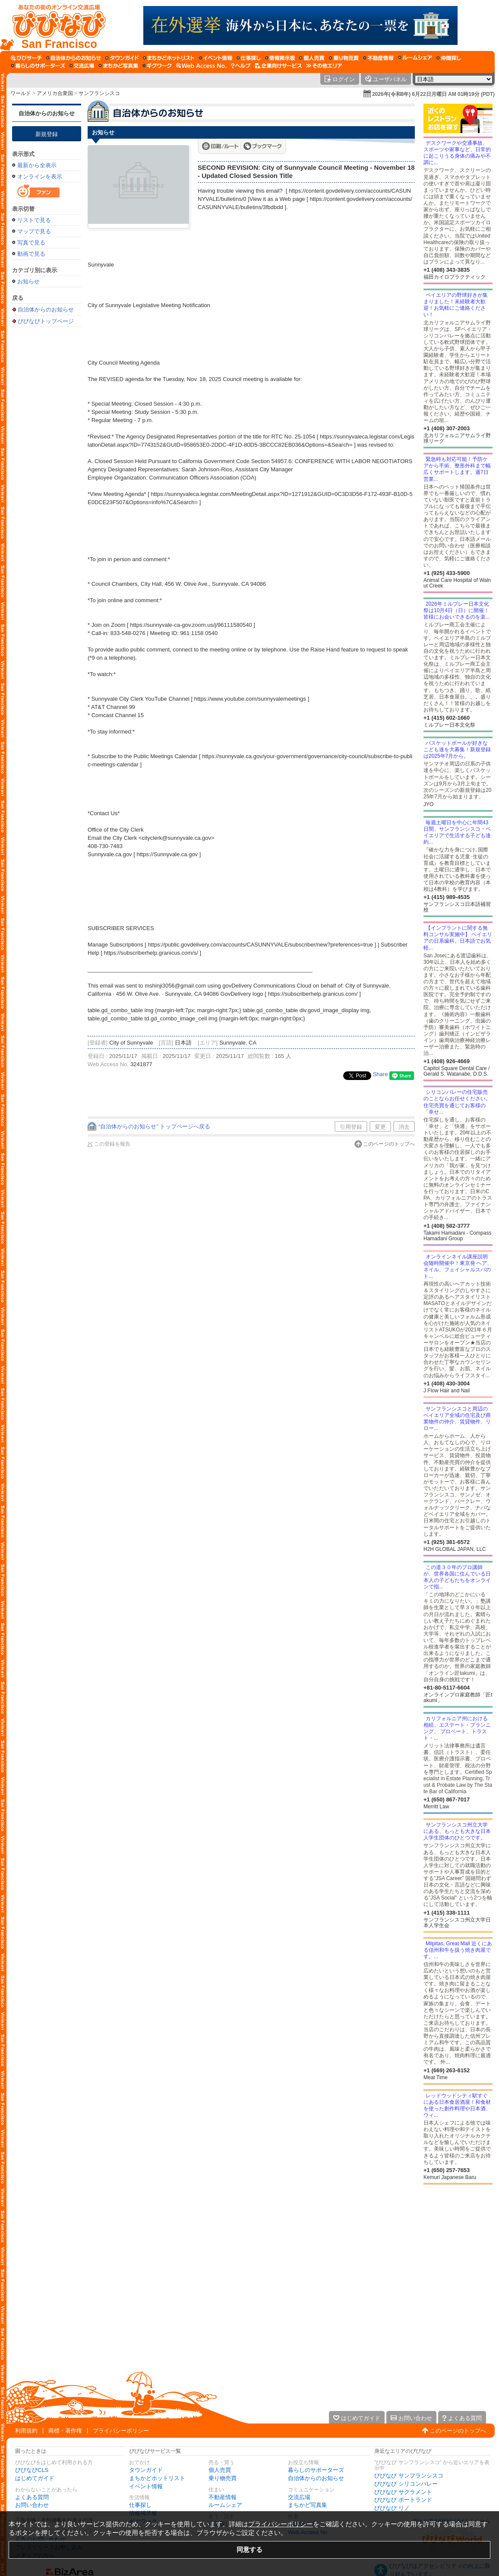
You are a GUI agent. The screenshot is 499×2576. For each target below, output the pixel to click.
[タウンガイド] (122, 57)
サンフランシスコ (99, 93)
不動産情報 (222, 2497)
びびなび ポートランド (403, 2500)
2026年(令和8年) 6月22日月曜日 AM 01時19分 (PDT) (433, 94)
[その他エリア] (324, 65)
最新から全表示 (37, 165)
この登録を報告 (112, 1144)
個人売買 (219, 2470)
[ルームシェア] (415, 57)
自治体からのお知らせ (47, 113)
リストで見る (34, 220)
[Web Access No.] (201, 65)
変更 (380, 1127)
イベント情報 (146, 2486)
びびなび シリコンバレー (406, 2484)
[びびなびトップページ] (55, 25)
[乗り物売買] (344, 57)
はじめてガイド (34, 2478)
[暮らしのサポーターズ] (38, 65)
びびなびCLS (31, 2470)
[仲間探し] (448, 57)
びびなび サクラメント (403, 2492)
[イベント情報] (215, 57)
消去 (404, 1127)
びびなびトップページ (46, 321)
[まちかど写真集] (118, 65)
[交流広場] (81, 65)
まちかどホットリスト (157, 2478)
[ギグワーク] (157, 65)
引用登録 (351, 1127)
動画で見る (31, 254)
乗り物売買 (222, 2478)
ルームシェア (225, 2505)
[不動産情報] (378, 57)
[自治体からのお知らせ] (73, 57)
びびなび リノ (392, 2508)
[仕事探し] (249, 57)
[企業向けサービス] (278, 65)
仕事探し (140, 2505)
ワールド (20, 93)
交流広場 (299, 2497)
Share (380, 1074)
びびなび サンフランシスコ (408, 2475)
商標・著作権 (65, 2430)
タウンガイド (146, 2470)
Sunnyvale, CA (237, 1042)
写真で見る (31, 242)
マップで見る (34, 231)
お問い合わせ (32, 2505)
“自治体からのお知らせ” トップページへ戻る (154, 1126)
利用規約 (26, 2430)
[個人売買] (312, 57)
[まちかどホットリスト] (169, 57)
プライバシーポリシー (121, 2430)
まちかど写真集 (307, 2505)
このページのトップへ (389, 1144)
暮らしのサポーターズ (316, 2470)
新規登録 (46, 134)
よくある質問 (32, 2497)
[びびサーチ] (26, 57)
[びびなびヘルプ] (241, 65)
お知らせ (28, 281)
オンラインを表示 (39, 176)
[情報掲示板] (280, 57)
